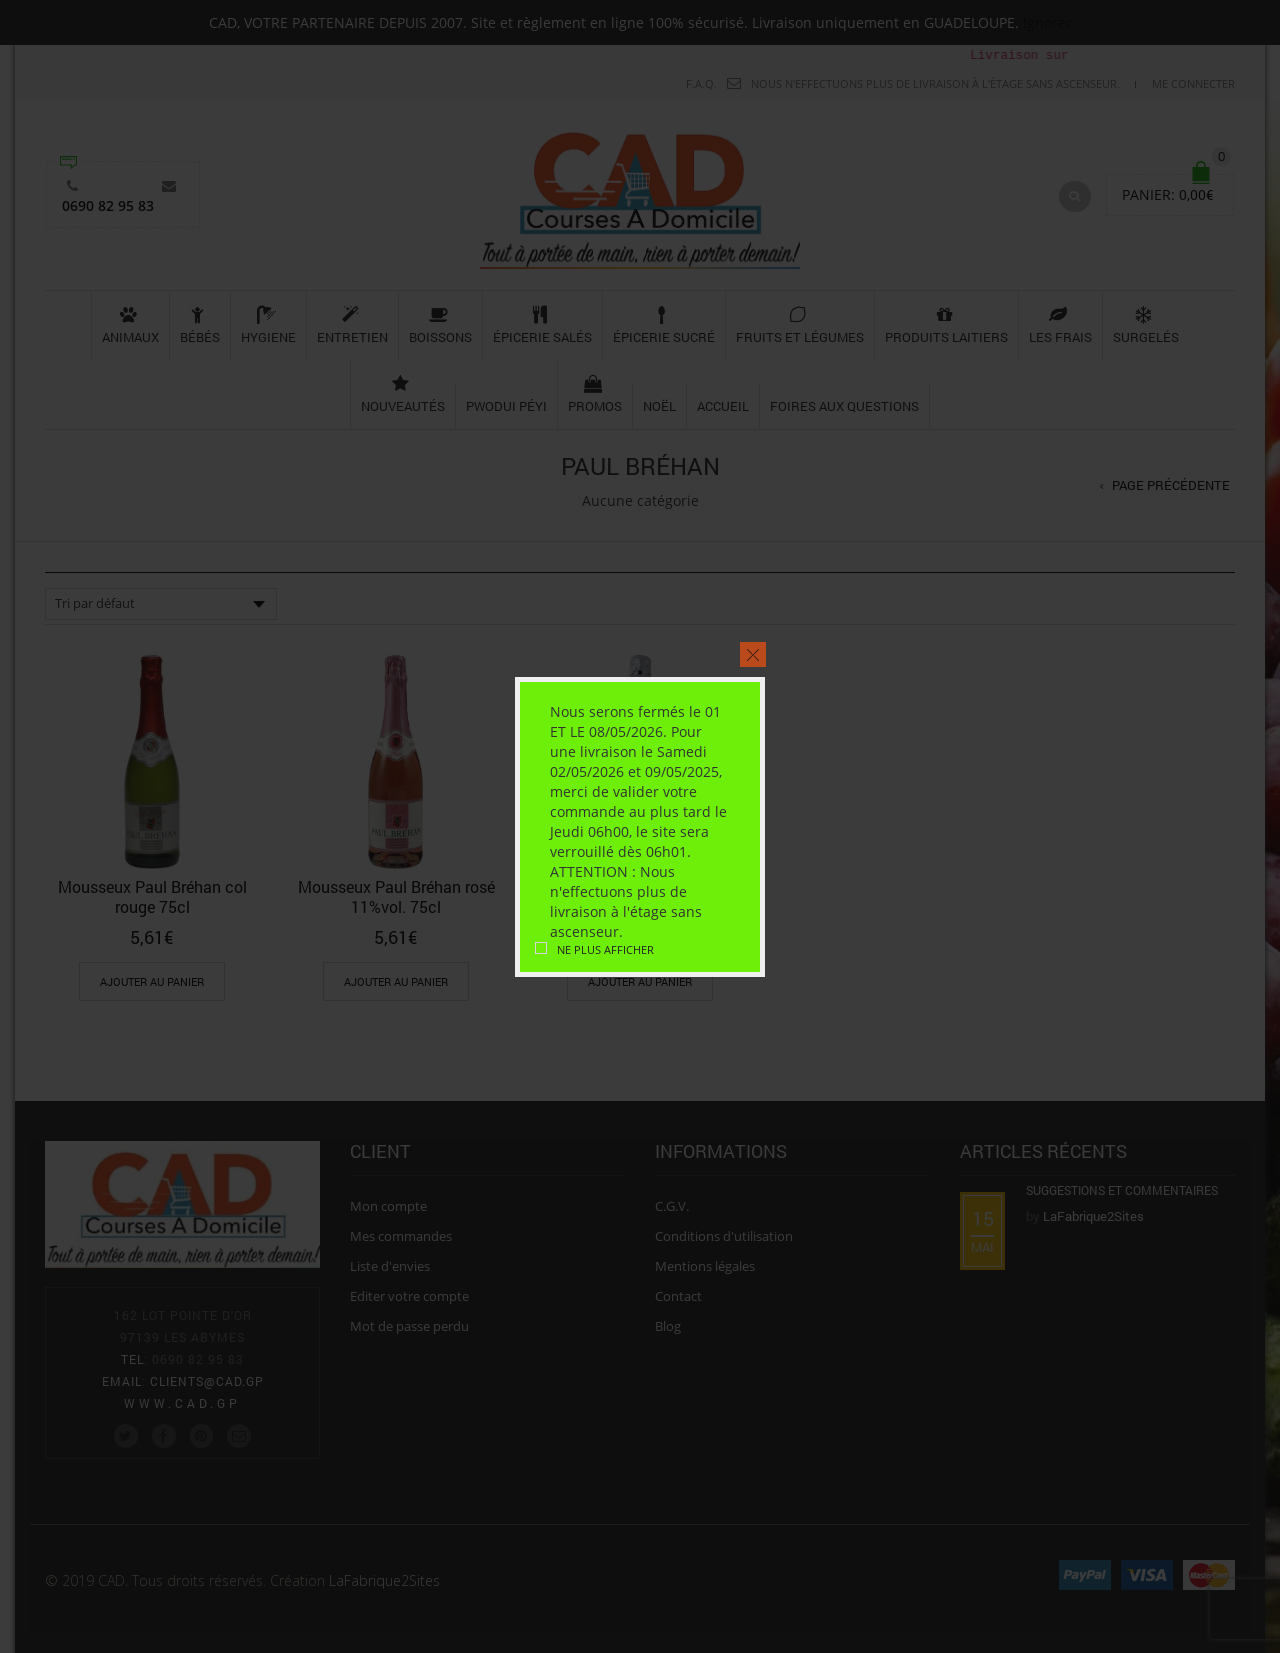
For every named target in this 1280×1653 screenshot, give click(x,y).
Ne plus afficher (605, 949)
